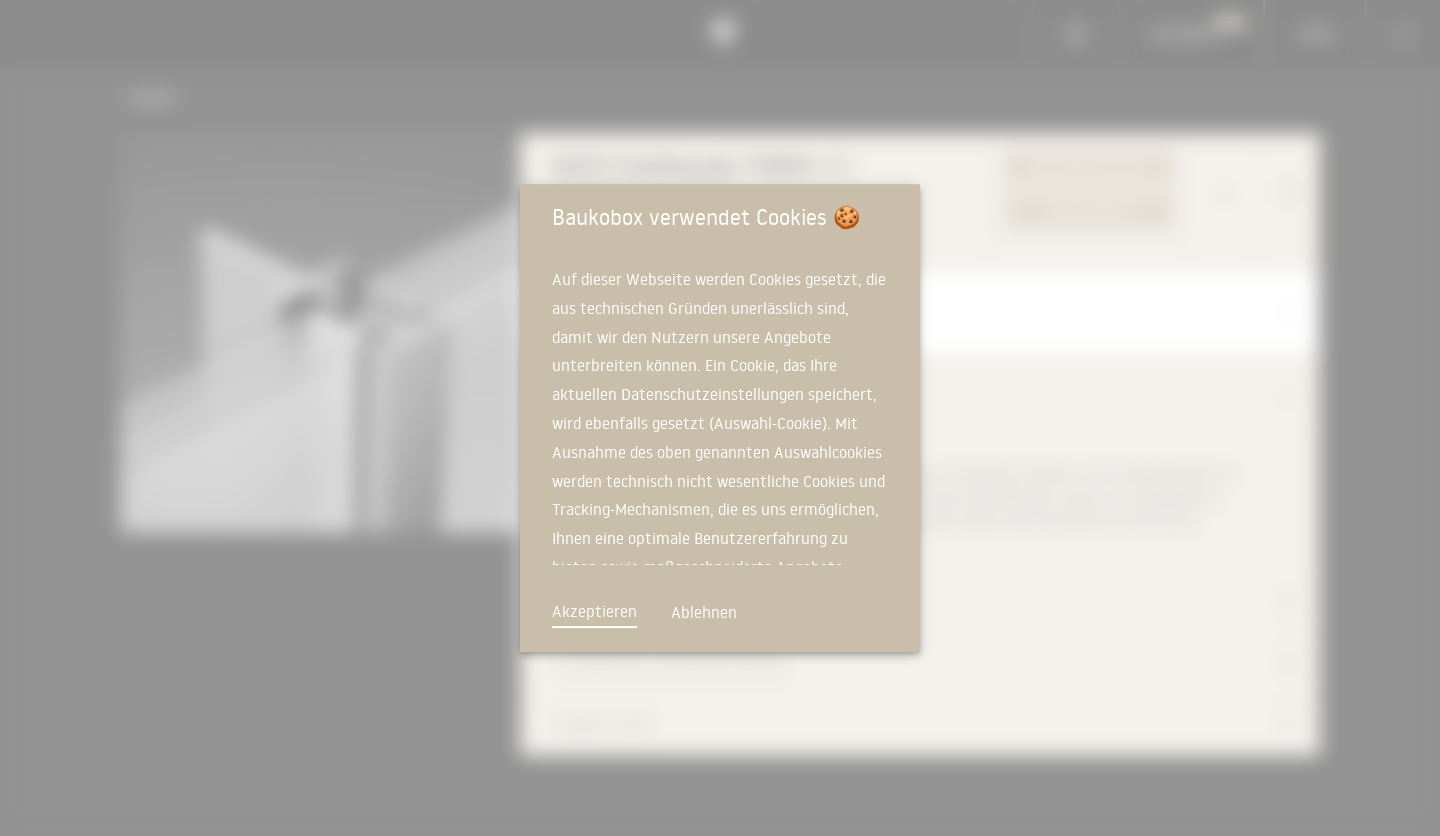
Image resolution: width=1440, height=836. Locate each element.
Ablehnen (704, 612)
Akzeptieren (594, 611)
